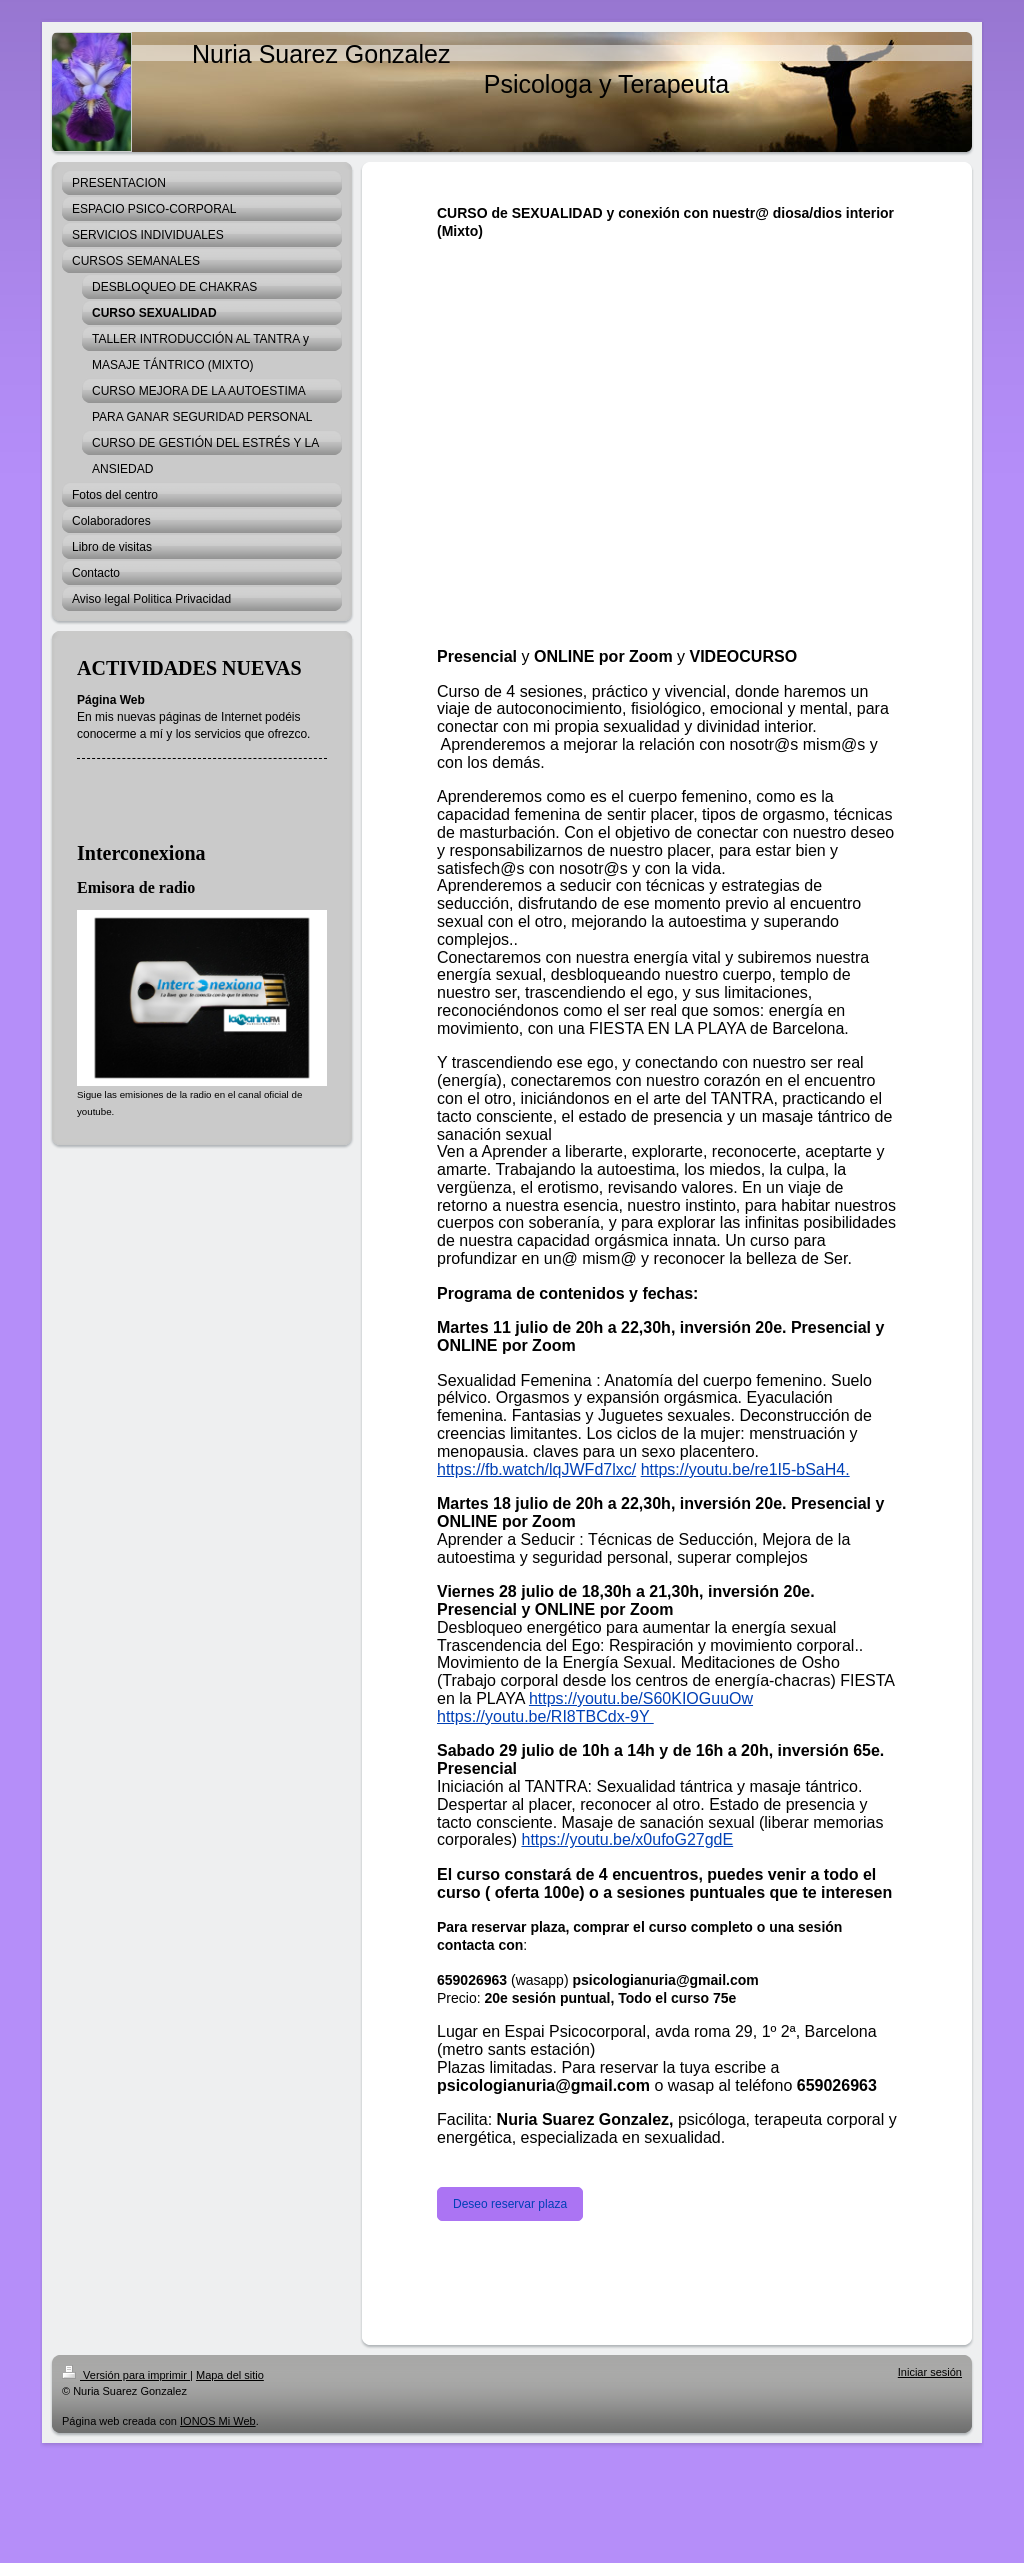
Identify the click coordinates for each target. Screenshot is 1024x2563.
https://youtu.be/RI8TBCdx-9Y (545, 1716)
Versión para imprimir (126, 2375)
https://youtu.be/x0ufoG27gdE (627, 1839)
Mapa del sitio (230, 2375)
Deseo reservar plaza (510, 2204)
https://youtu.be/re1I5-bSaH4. (745, 1469)
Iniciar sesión (930, 2372)
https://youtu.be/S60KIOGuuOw (641, 1698)
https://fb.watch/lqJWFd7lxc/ (536, 1469)
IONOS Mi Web (218, 2421)
